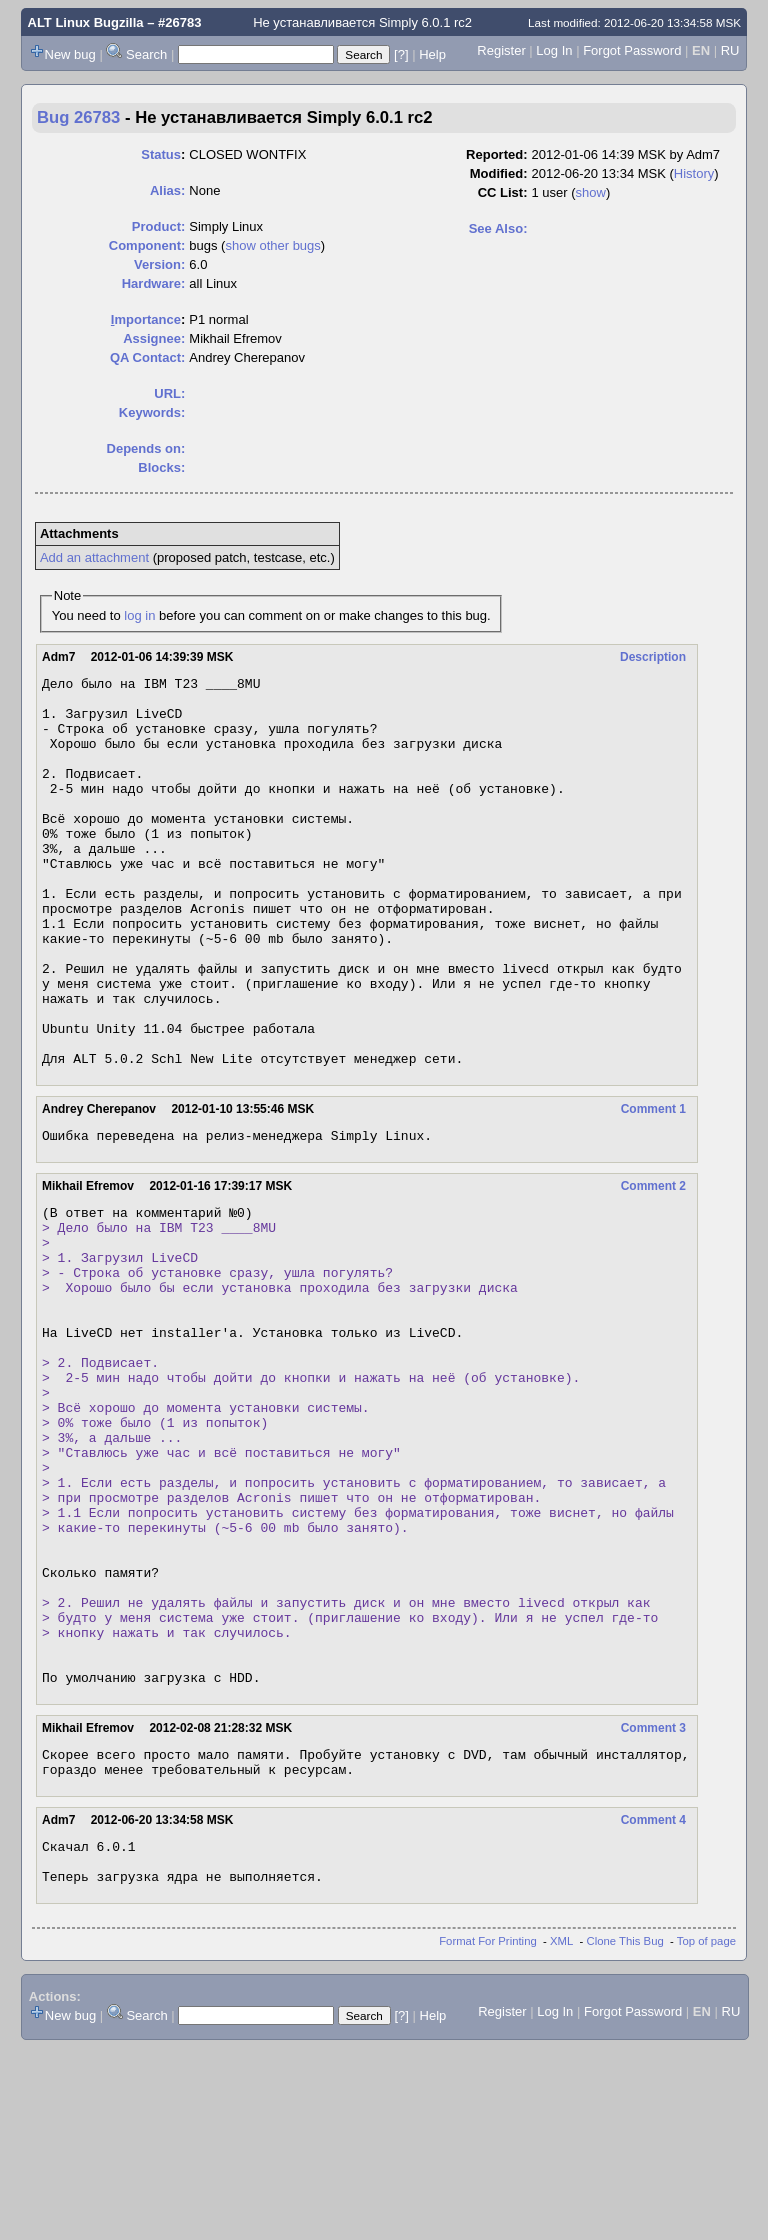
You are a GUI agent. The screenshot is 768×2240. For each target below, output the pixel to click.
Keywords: (152, 412)
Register (501, 50)
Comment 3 (653, 1905)
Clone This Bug (625, 2133)
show (591, 192)
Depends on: (146, 448)
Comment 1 (653, 1187)
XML (561, 2133)
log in (139, 615)
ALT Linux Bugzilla (86, 22)
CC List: (503, 192)
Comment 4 (653, 2003)
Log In (554, 50)
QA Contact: (147, 357)
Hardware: (154, 283)
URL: (169, 393)
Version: (159, 264)
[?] (401, 54)
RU (730, 50)
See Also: (498, 228)
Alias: (167, 190)
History (694, 173)
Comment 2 (653, 1267)
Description (653, 657)
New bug (70, 54)
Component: (147, 245)
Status (161, 154)
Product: (158, 226)
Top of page (706, 2133)
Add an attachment (94, 557)
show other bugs (272, 245)
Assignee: (154, 338)
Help (432, 54)
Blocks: (161, 467)
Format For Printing (488, 2133)
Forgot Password (632, 50)
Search (146, 54)
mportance (146, 319)
